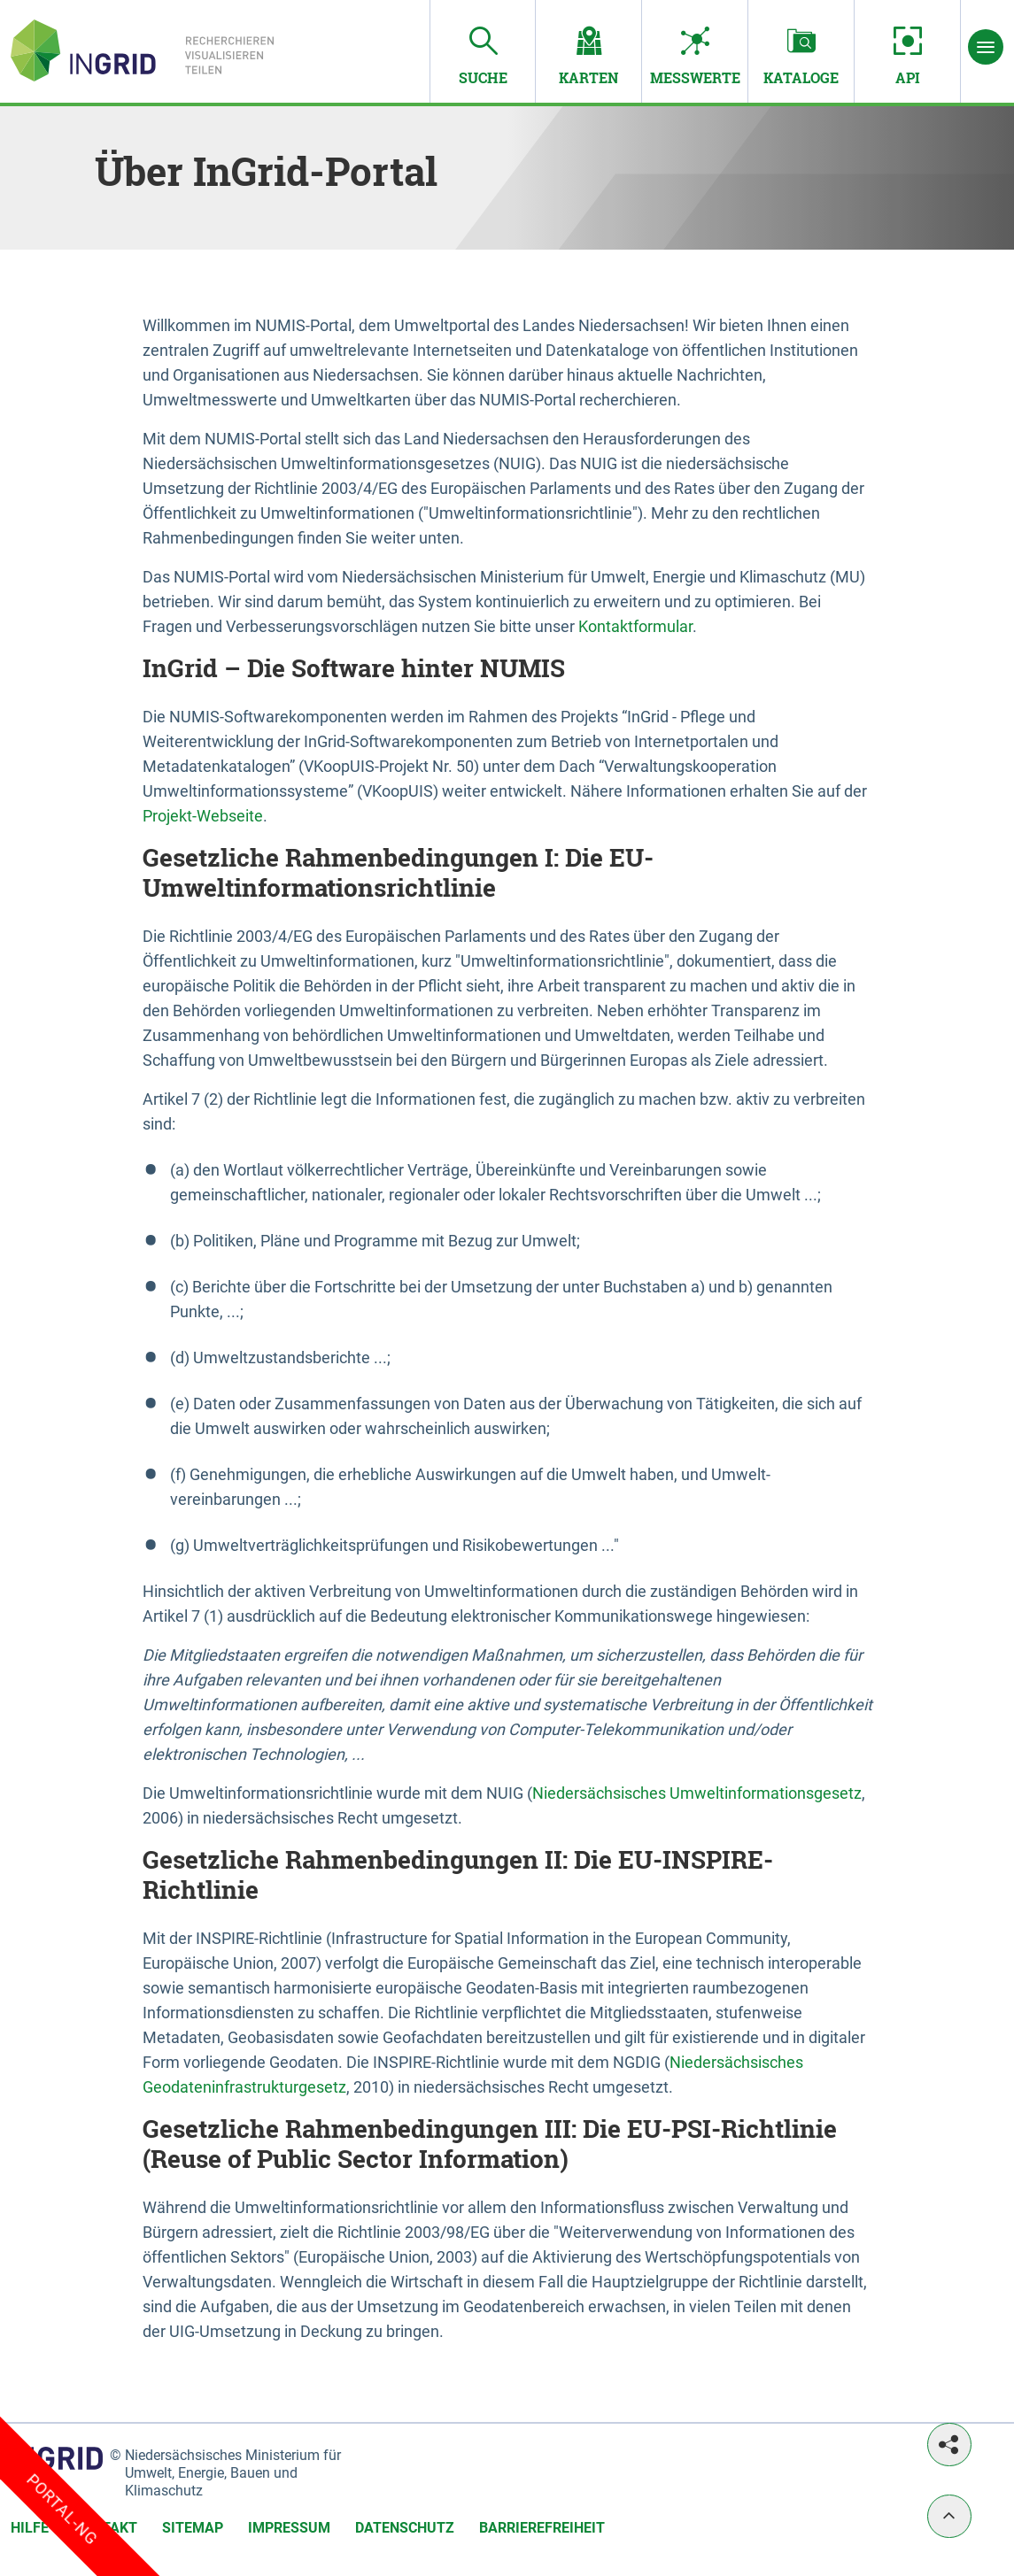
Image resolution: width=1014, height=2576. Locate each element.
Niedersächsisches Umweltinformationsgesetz (697, 1793)
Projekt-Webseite (203, 815)
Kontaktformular (635, 626)
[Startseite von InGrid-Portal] (142, 50)
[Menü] (985, 47)
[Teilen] (949, 2444)
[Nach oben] (949, 2516)
